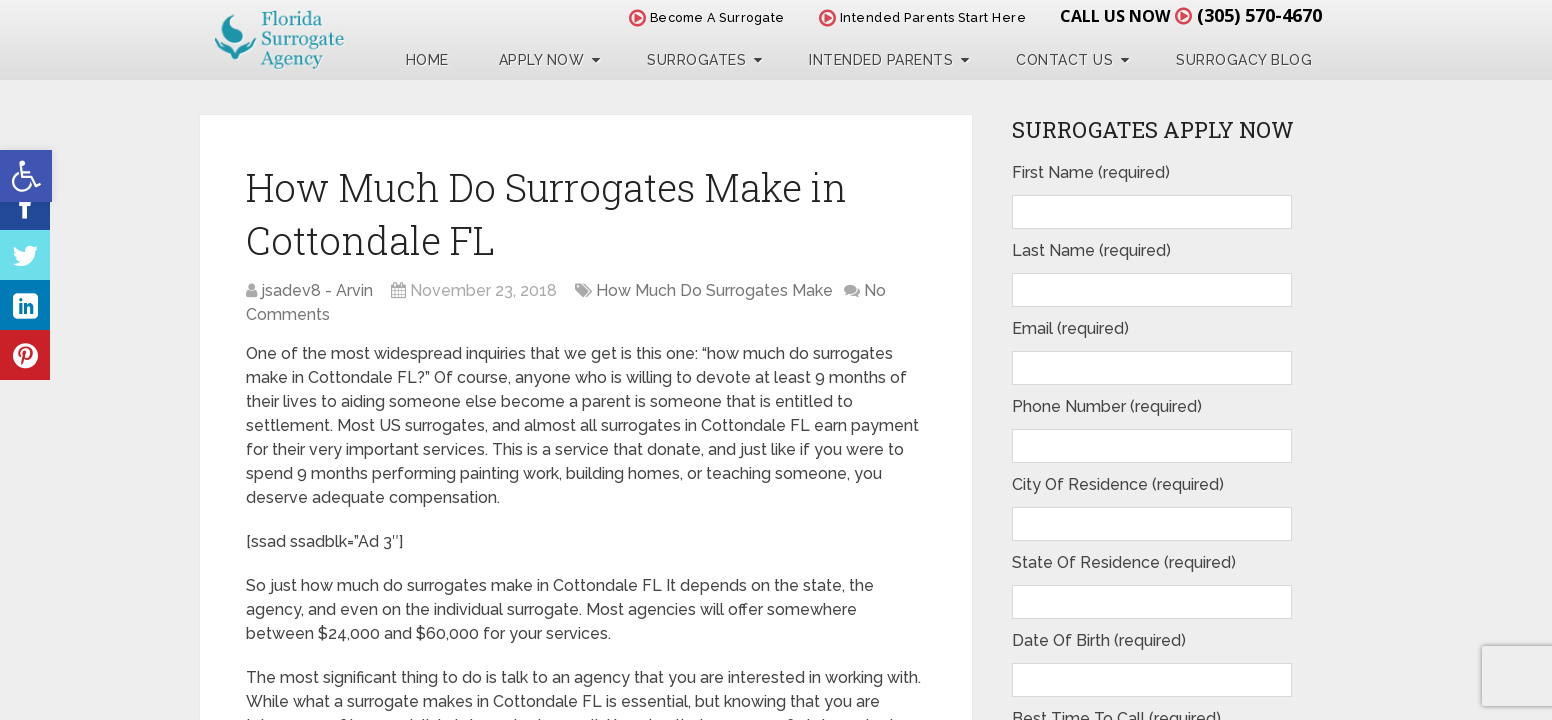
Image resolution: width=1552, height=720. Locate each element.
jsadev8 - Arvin (317, 290)
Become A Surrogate (707, 17)
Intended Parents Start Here (923, 17)
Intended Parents (881, 60)
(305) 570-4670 (1259, 15)
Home (427, 60)
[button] (26, 176)
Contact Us (1064, 60)
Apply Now (542, 60)
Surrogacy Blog (1244, 60)
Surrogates (696, 60)
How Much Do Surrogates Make (714, 290)
